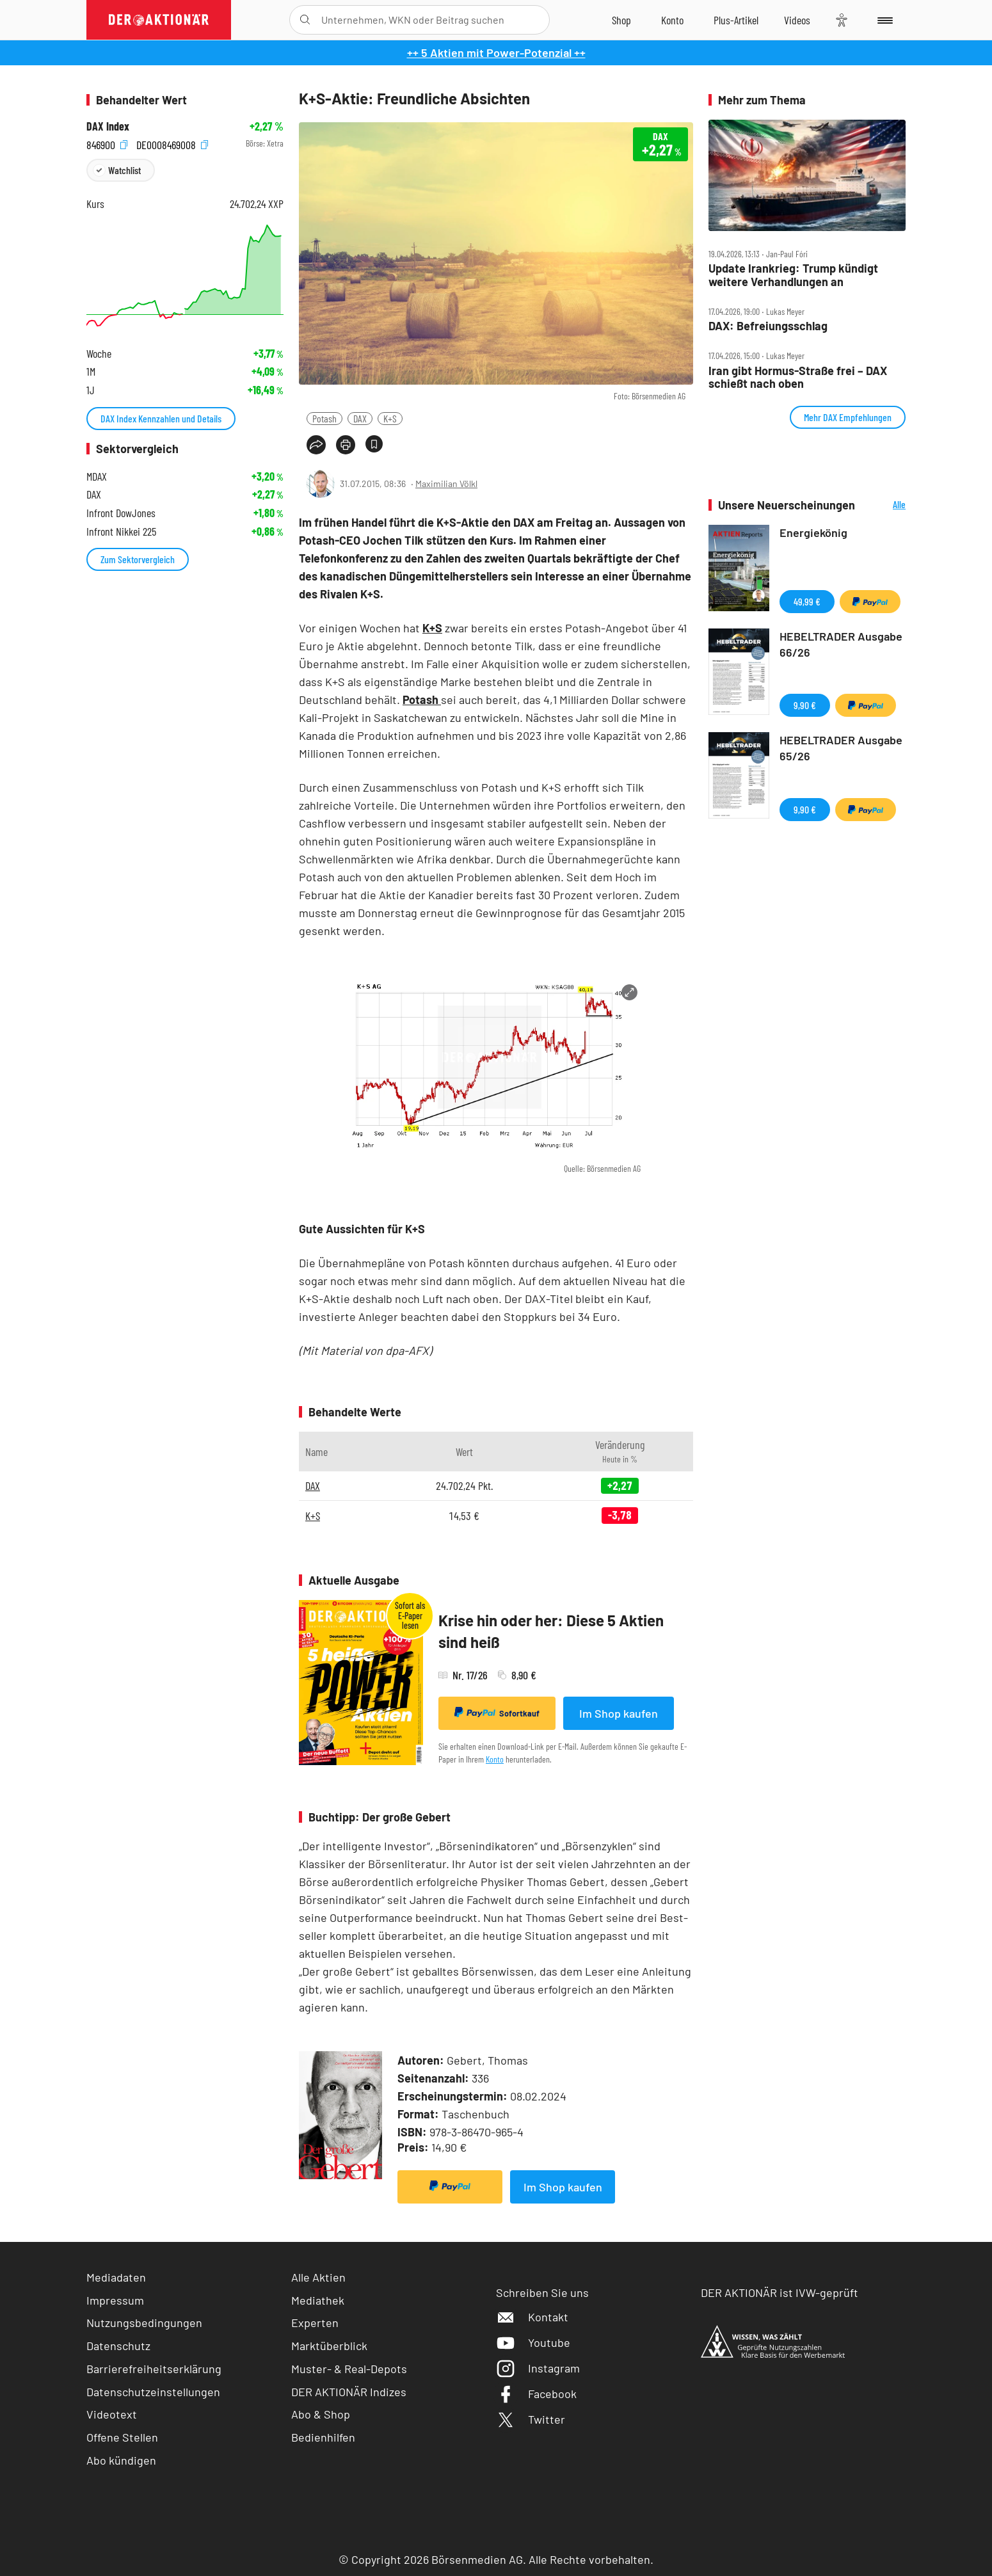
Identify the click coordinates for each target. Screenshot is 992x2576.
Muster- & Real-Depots (349, 2369)
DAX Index (107, 126)
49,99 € (807, 601)
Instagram (538, 2368)
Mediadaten (116, 2277)
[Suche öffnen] (305, 20)
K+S (390, 418)
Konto (495, 1759)
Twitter (530, 2419)
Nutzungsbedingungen (144, 2323)
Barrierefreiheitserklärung (153, 2369)
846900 (106, 143)
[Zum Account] (672, 20)
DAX (360, 418)
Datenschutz (118, 2346)
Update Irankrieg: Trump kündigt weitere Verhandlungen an (793, 275)
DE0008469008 (172, 143)
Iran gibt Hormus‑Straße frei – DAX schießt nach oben (797, 377)
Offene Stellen (122, 2437)
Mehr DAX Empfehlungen (848, 417)
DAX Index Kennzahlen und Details (160, 418)
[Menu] (883, 20)
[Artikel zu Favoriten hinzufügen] (374, 443)
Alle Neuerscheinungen (883, 505)
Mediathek (317, 2300)
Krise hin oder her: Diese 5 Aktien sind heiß (551, 1631)
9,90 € (805, 705)
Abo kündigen (121, 2460)
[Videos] (797, 20)
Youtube (533, 2342)
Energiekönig (813, 532)
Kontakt (532, 2317)
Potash (324, 418)
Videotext (111, 2414)
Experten (315, 2323)
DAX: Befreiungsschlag (768, 326)
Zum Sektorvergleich (137, 559)
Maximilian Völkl (446, 483)
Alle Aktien (318, 2277)
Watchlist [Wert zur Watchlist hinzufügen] (124, 170)
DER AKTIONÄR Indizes (348, 2392)
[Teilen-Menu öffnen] (316, 444)
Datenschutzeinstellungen (153, 2392)
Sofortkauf (497, 1712)
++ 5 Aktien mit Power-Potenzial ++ (496, 52)
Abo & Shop (320, 2414)
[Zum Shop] (621, 20)
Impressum (115, 2300)
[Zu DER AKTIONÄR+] (736, 20)
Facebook (536, 2394)
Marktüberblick (329, 2346)
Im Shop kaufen (618, 1713)
